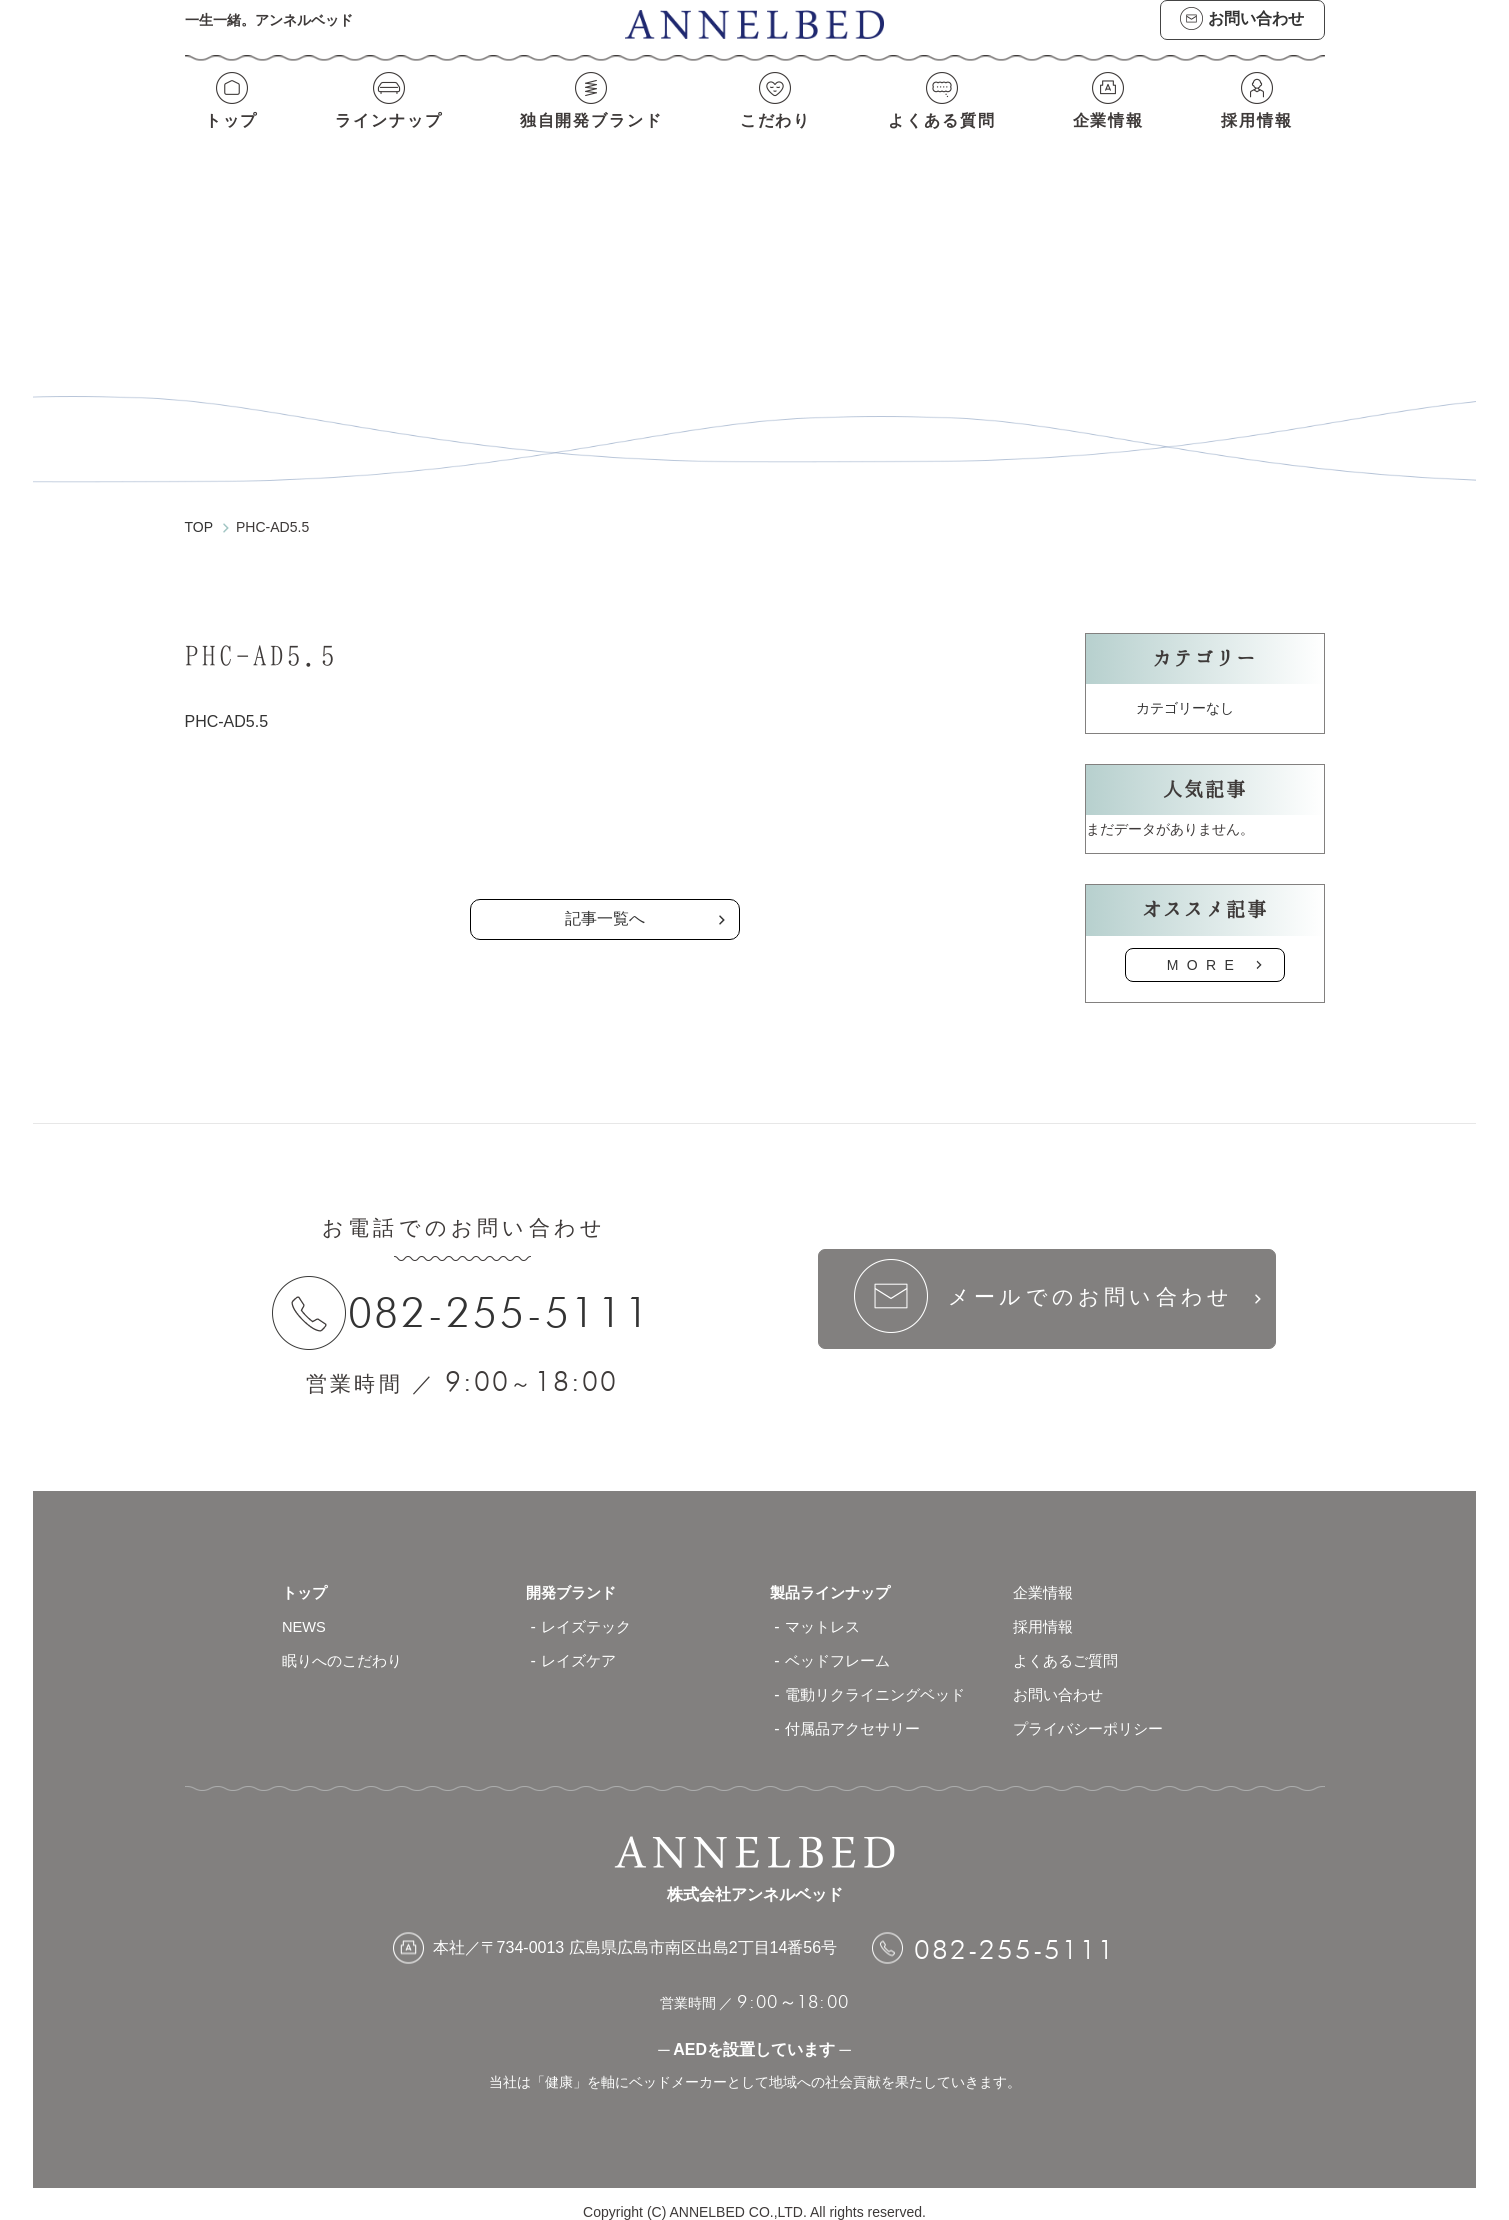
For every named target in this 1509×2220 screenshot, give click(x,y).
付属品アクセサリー (857, 1712)
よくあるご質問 (1069, 1644)
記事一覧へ (605, 900)
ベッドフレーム (841, 1644)
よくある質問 (944, 137)
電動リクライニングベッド (881, 1678)
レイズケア (581, 1644)
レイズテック (589, 1610)
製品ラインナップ (834, 1576)
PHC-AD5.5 (227, 702)
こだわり (777, 137)
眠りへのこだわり (346, 1644)
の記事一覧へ (605, 815)
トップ (228, 137)
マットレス (825, 1610)
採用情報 (1260, 137)
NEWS (306, 1610)
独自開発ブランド (590, 137)
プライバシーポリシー (1093, 1712)
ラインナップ (385, 137)
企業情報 (1112, 137)
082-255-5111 (508, 1294)
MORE (1205, 946)
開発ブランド (574, 1576)
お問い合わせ (1061, 1678)
